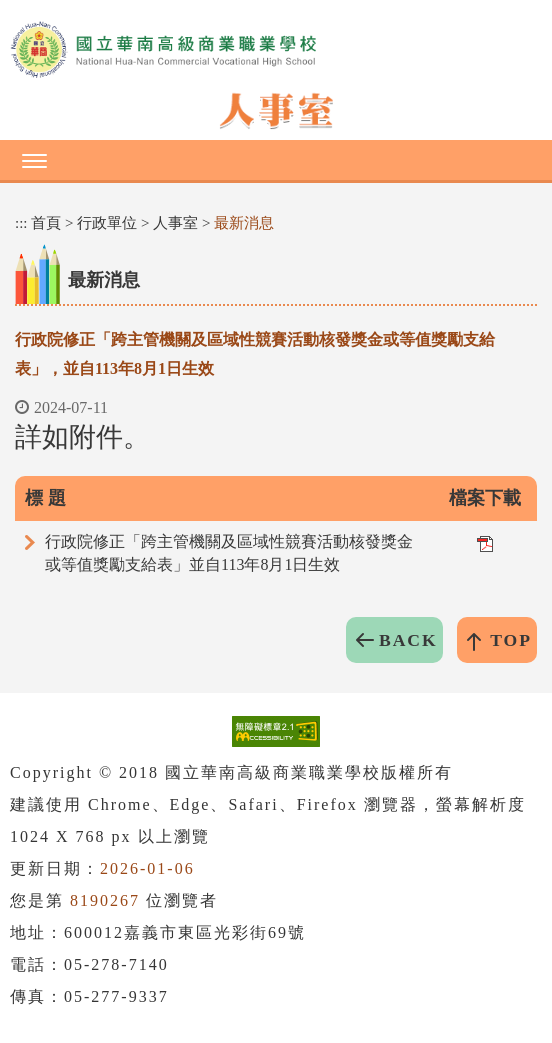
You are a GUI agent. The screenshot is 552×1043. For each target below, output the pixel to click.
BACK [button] (408, 640)
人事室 (175, 223)
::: (21, 223)
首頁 (46, 223)
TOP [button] (511, 640)
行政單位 (107, 223)
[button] (276, 160)
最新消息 (244, 223)
